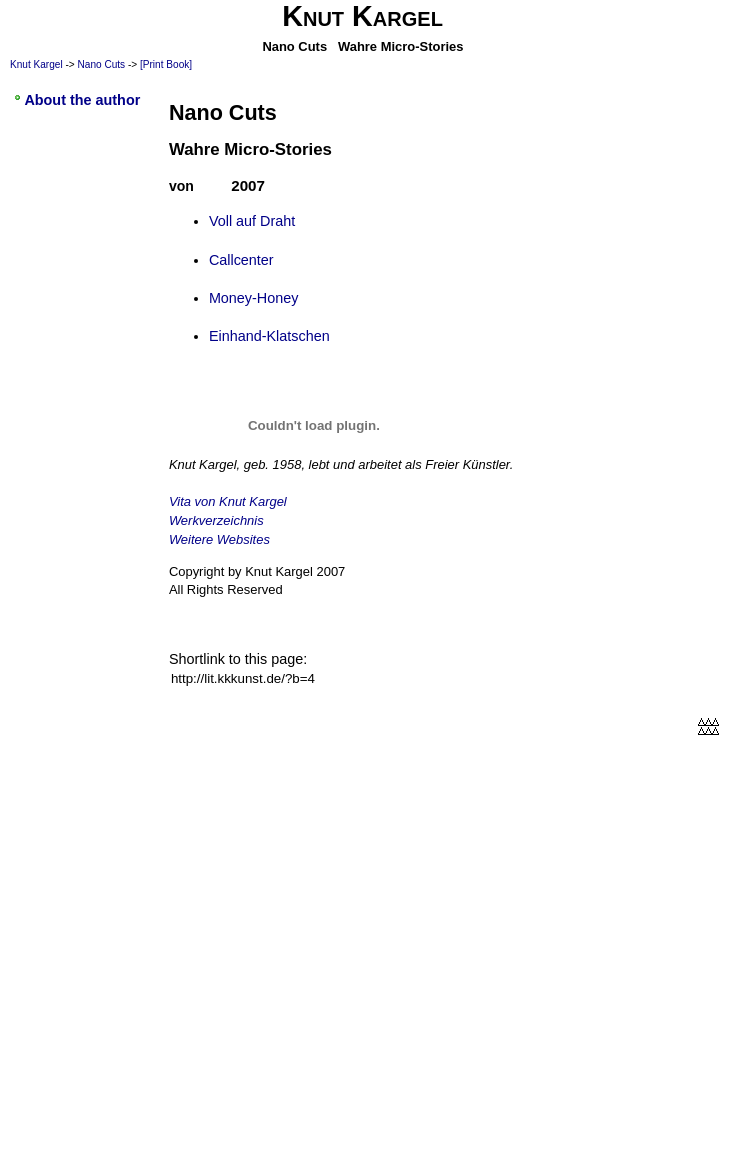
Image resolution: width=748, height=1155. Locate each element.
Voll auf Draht (252, 221)
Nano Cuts (102, 64)
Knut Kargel (36, 64)
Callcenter (241, 260)
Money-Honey (254, 298)
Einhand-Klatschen (269, 336)
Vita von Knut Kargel (228, 501)
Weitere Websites (219, 539)
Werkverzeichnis (216, 520)
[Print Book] (166, 64)
